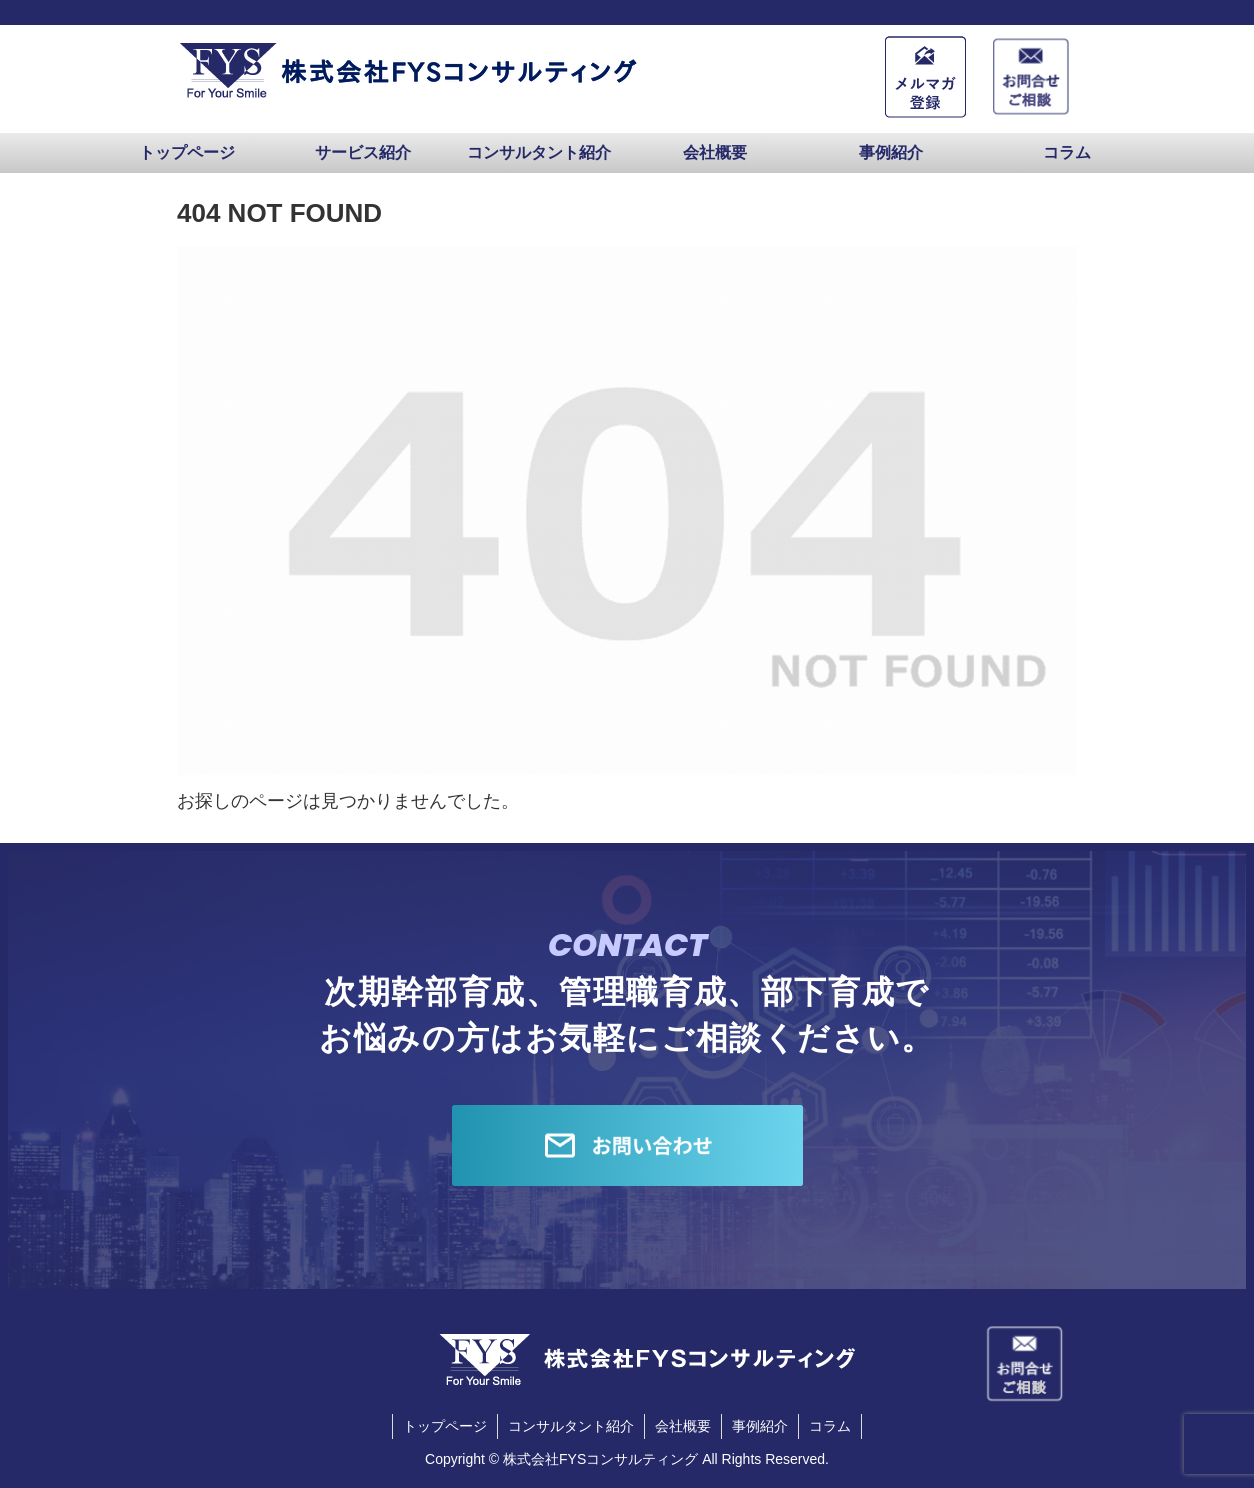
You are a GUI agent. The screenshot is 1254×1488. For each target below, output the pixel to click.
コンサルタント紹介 (571, 1426)
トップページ (445, 1426)
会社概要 (683, 1426)
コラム (830, 1426)
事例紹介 (760, 1426)
